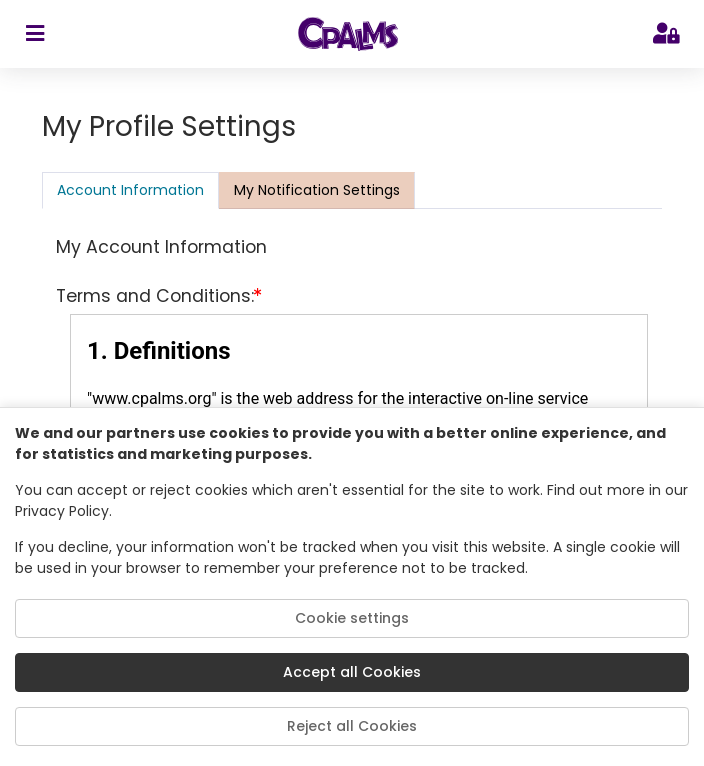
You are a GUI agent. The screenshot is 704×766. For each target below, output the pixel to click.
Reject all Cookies (352, 726)
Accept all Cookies (352, 672)
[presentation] (317, 190)
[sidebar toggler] (34, 34)
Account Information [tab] (130, 190)
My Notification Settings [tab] (317, 190)
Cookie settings (352, 618)
